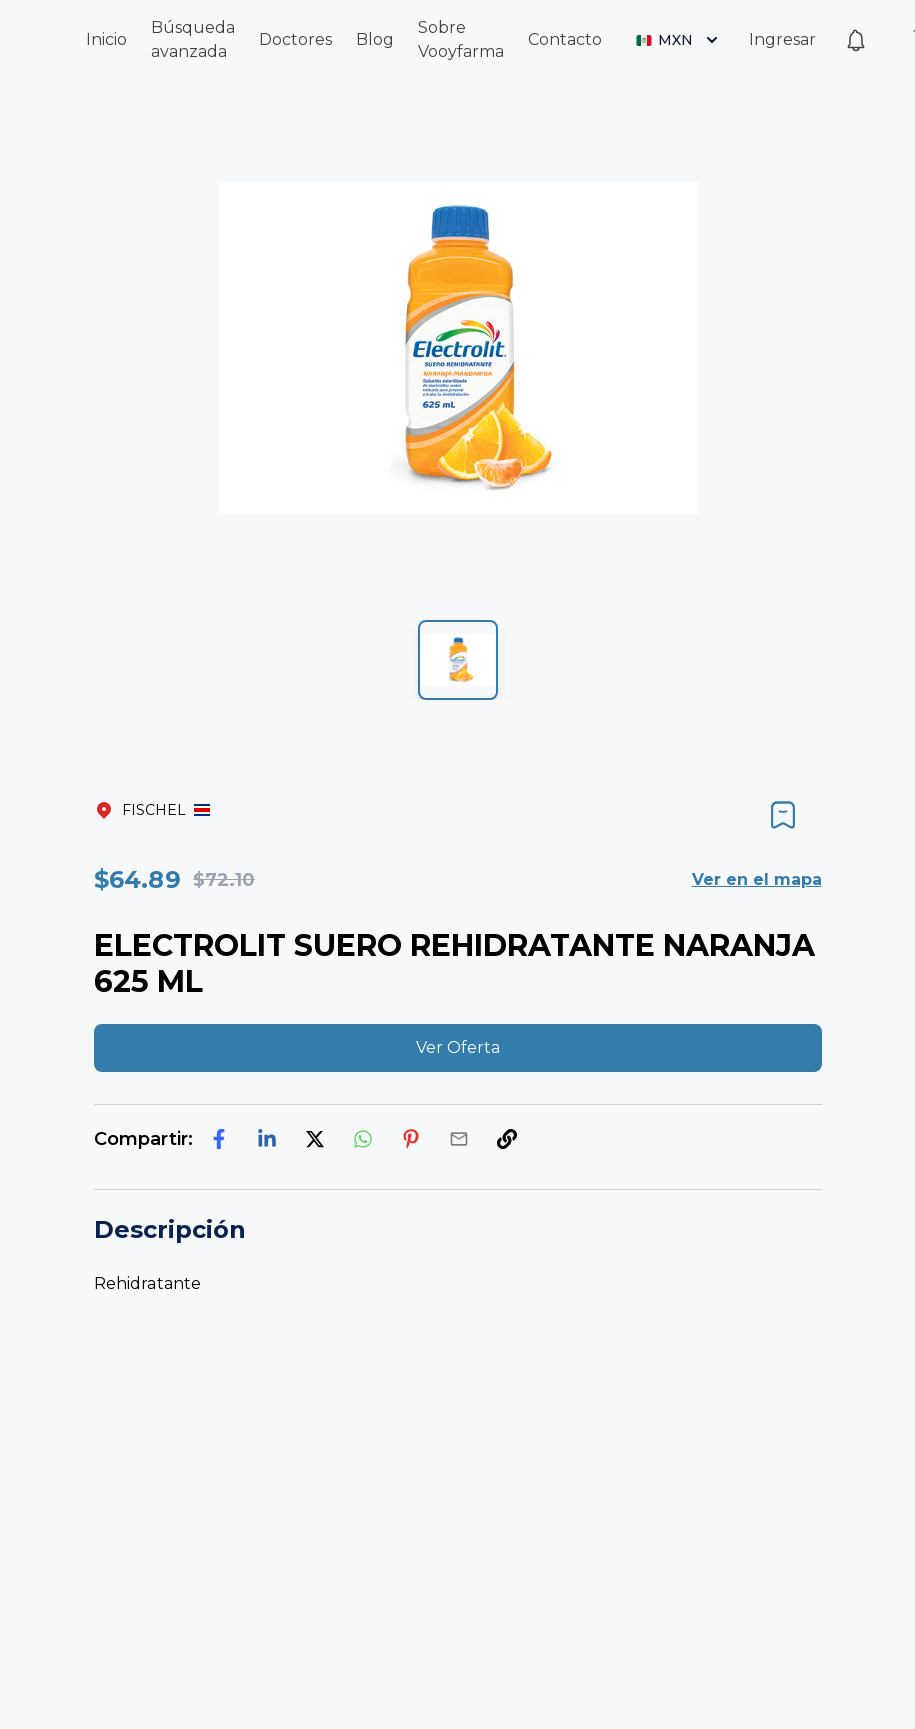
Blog (375, 39)
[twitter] (315, 1139)
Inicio (106, 39)
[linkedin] (267, 1139)
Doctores (295, 39)
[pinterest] (411, 1139)
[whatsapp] (363, 1139)
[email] (459, 1139)
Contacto (565, 39)
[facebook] (219, 1139)
